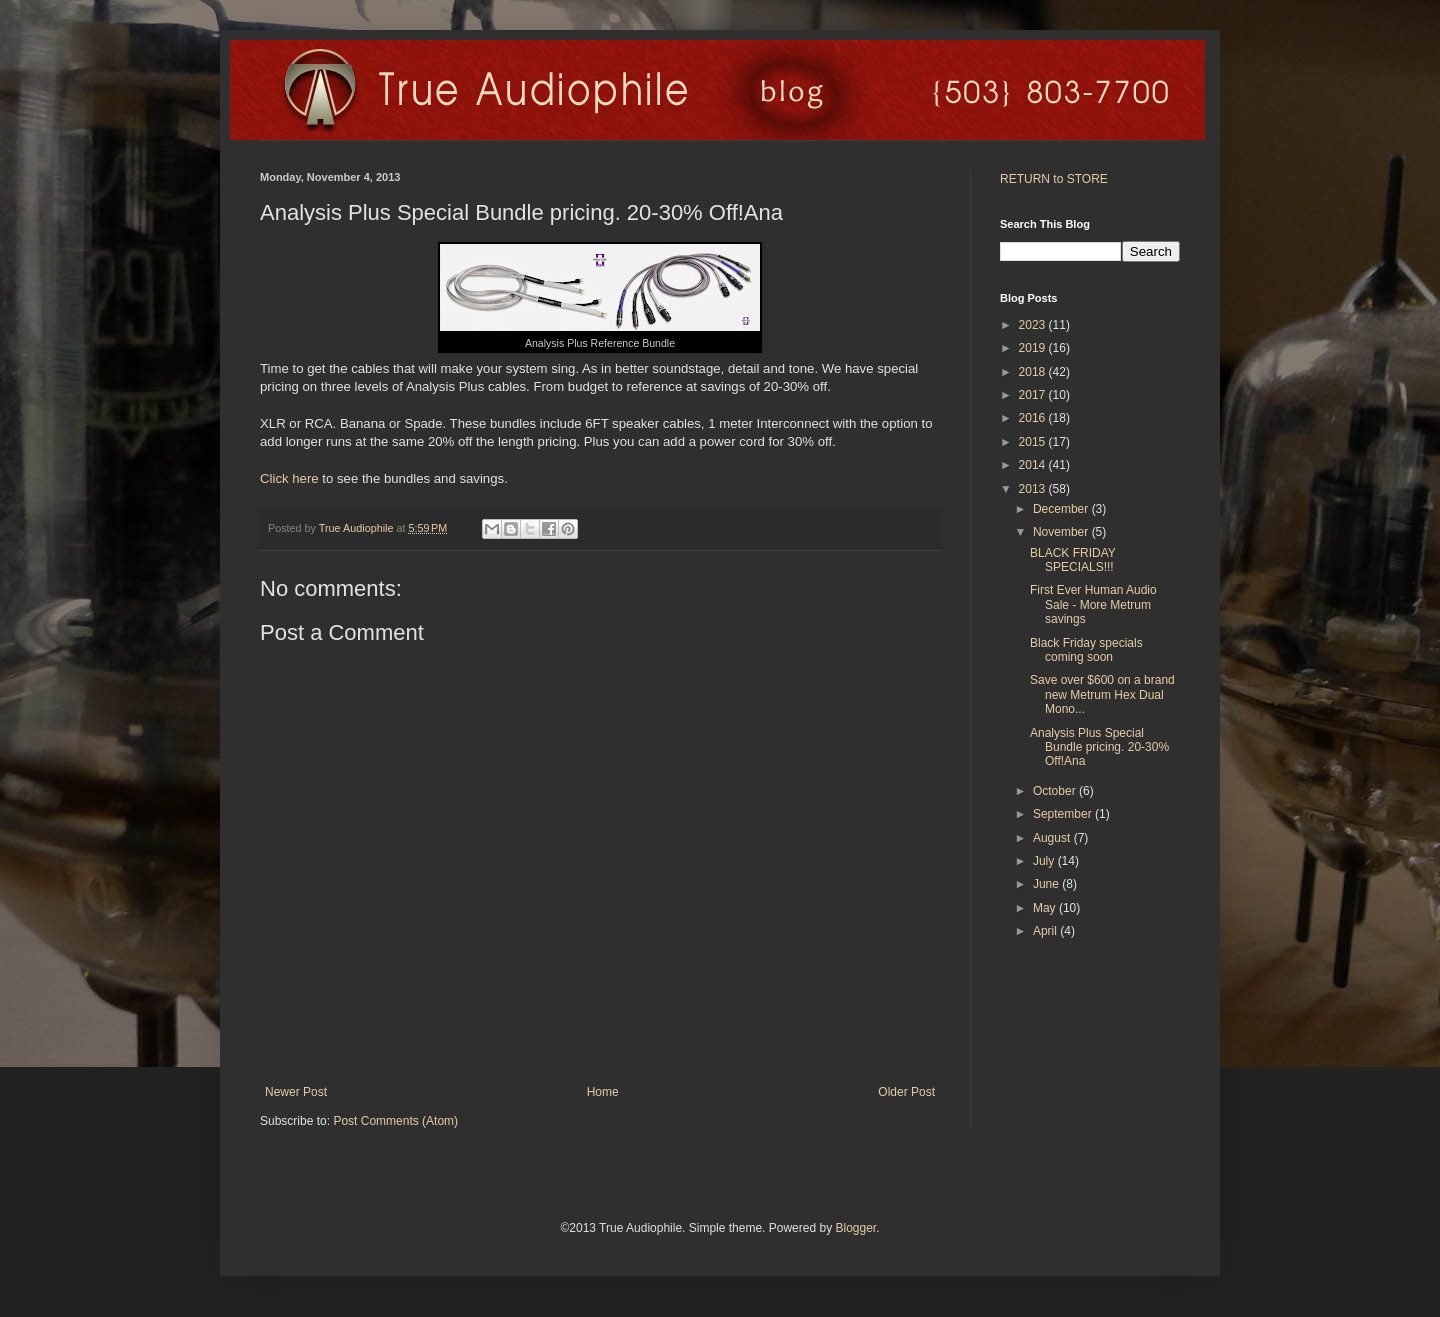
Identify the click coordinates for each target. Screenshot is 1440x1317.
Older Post (906, 1092)
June (1047, 884)
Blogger (855, 1228)
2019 (1034, 348)
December (1062, 509)
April (1046, 931)
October (1056, 791)
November (1062, 532)
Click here (289, 478)
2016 (1034, 418)
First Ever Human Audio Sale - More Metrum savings (1093, 604)
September (1064, 814)
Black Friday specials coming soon (1086, 650)
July (1045, 861)
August (1053, 838)
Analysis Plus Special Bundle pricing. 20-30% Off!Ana (1099, 747)
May (1046, 908)
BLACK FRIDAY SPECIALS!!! (1073, 560)
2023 (1034, 325)
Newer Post (296, 1092)
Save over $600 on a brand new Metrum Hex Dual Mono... (1102, 694)
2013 (1034, 489)
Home (603, 1092)
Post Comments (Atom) (395, 1121)
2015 (1034, 442)
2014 (1034, 465)
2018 (1034, 372)
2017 (1034, 395)
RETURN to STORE (1054, 179)
